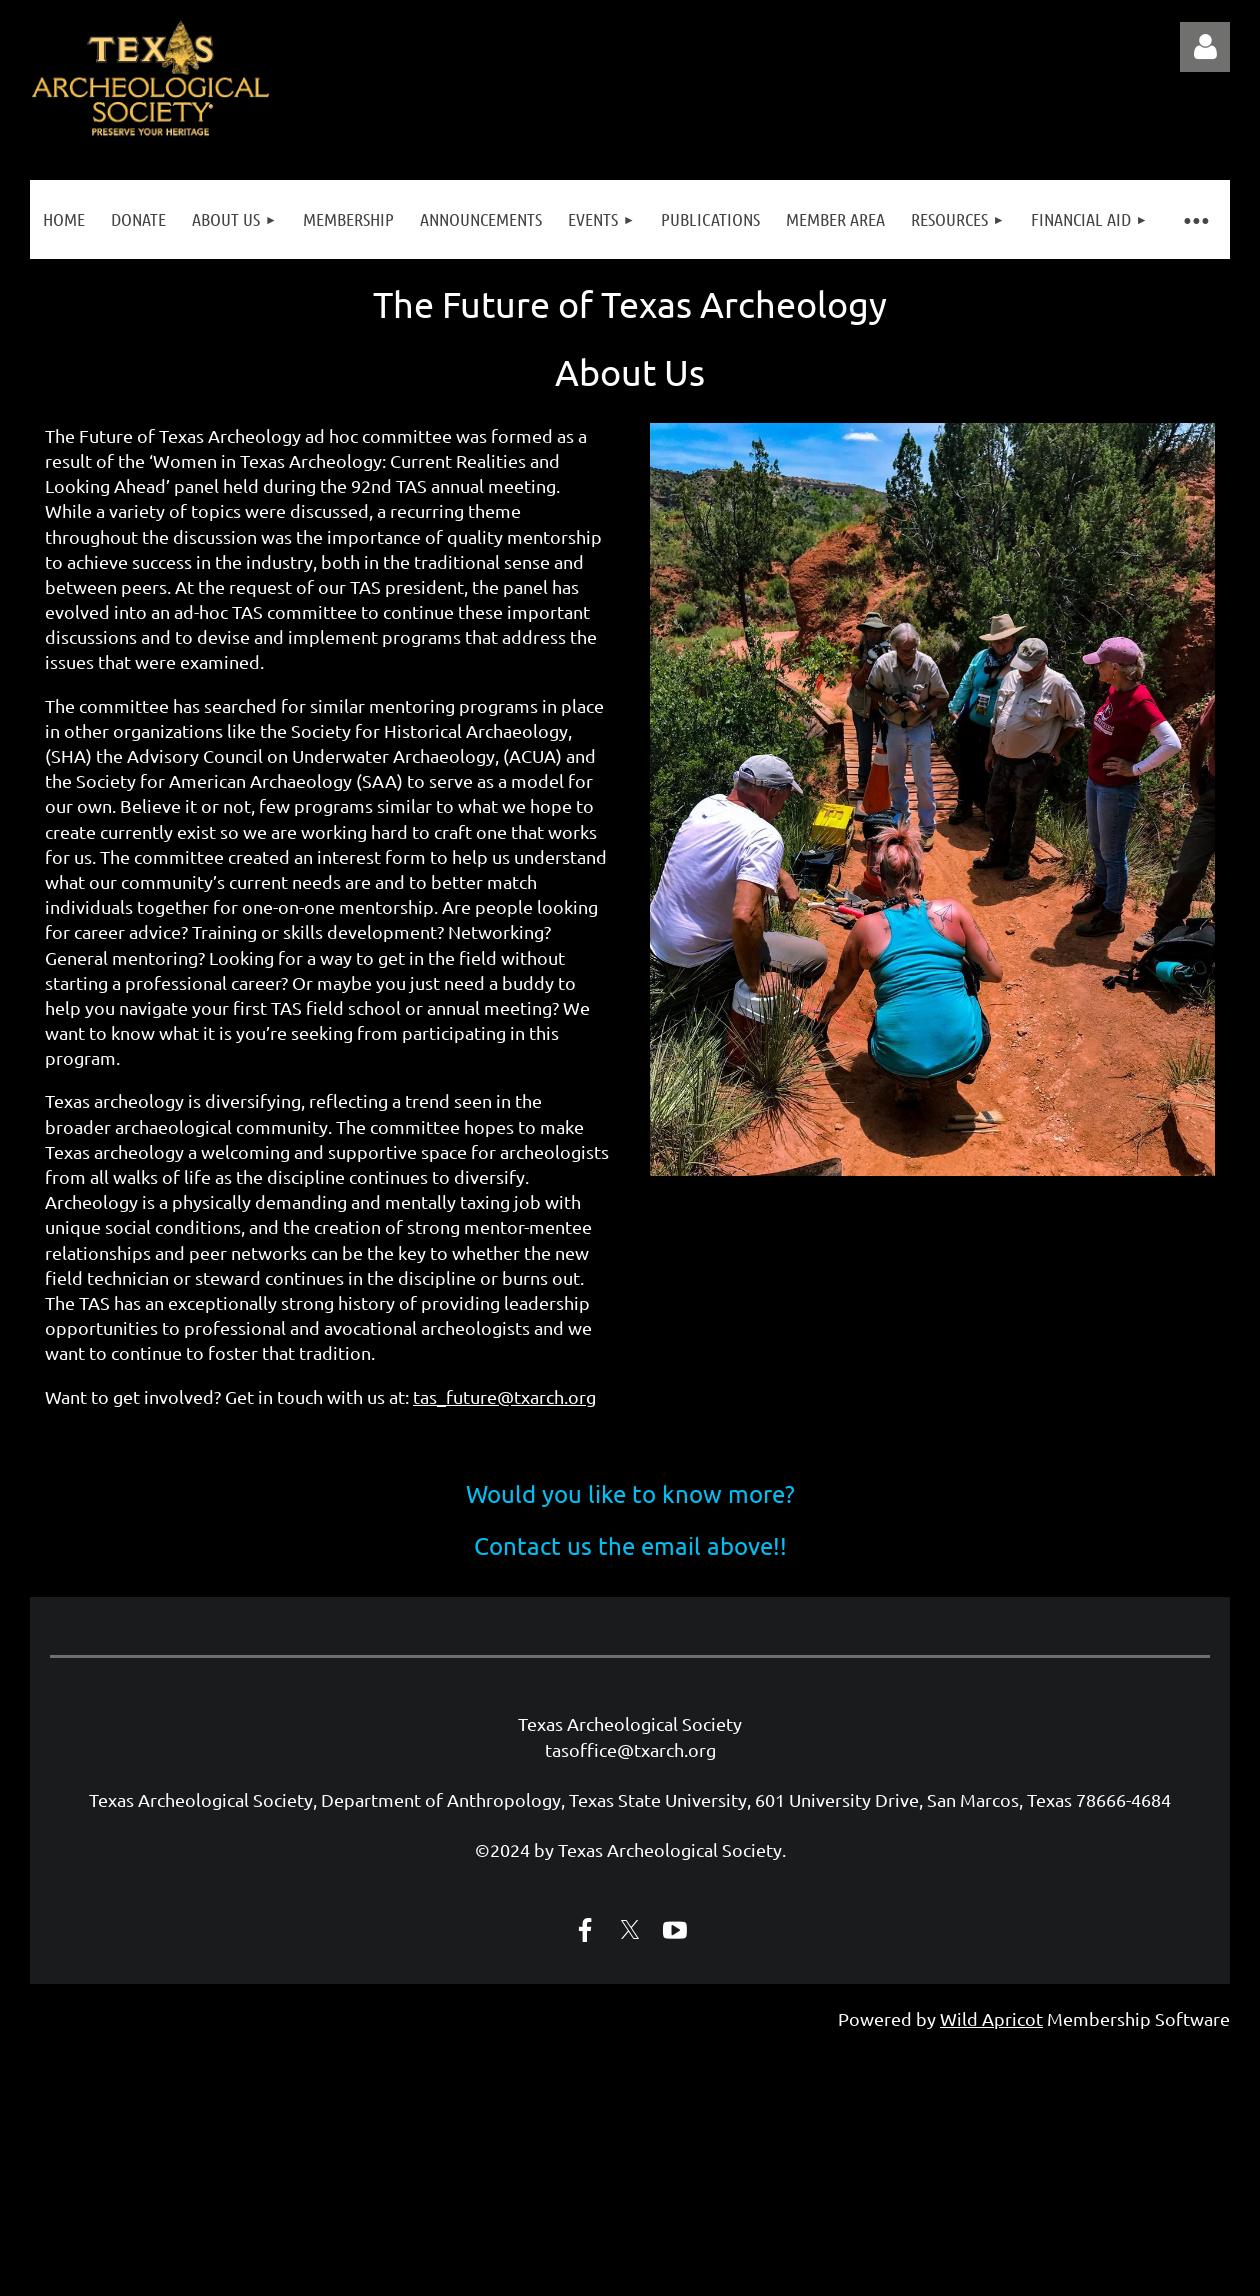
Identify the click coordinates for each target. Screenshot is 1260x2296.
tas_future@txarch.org (504, 1396)
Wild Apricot (991, 2018)
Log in (1205, 47)
